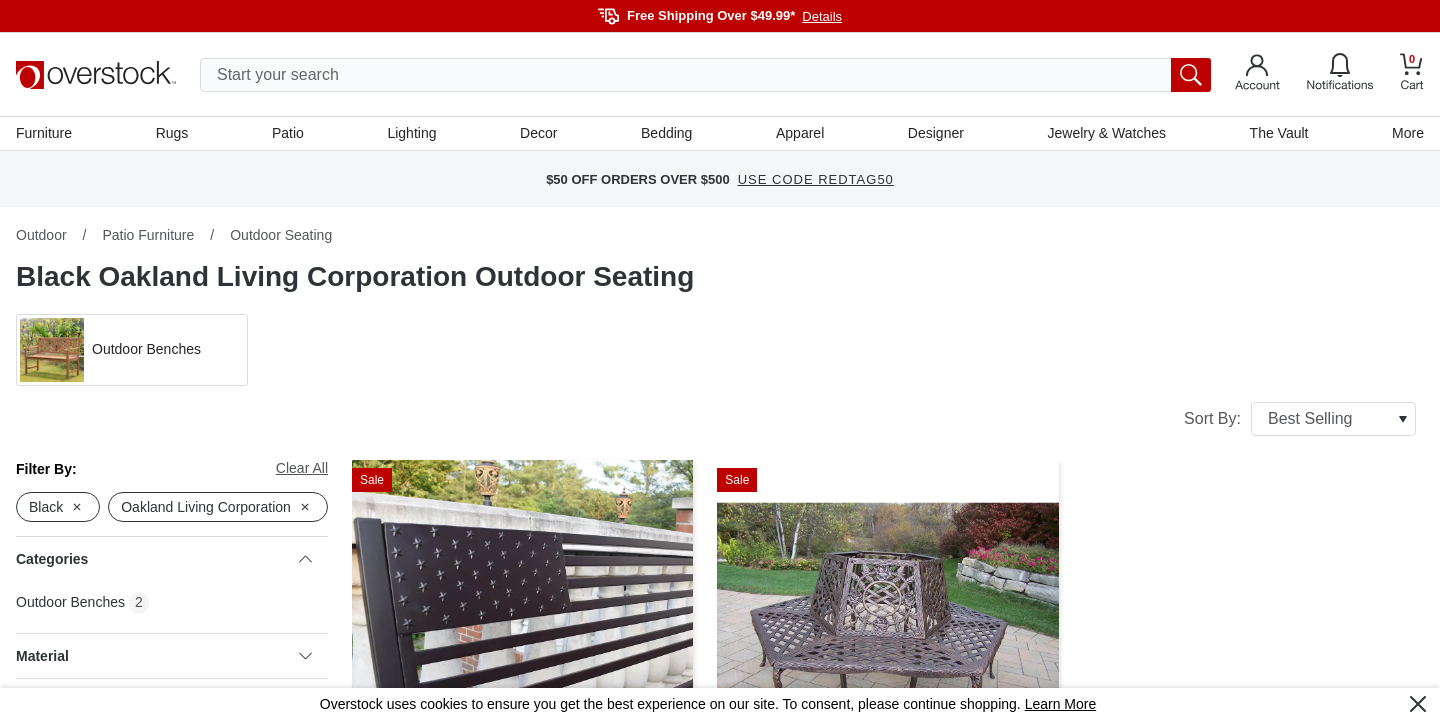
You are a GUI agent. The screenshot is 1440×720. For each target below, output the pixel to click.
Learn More (1061, 704)
